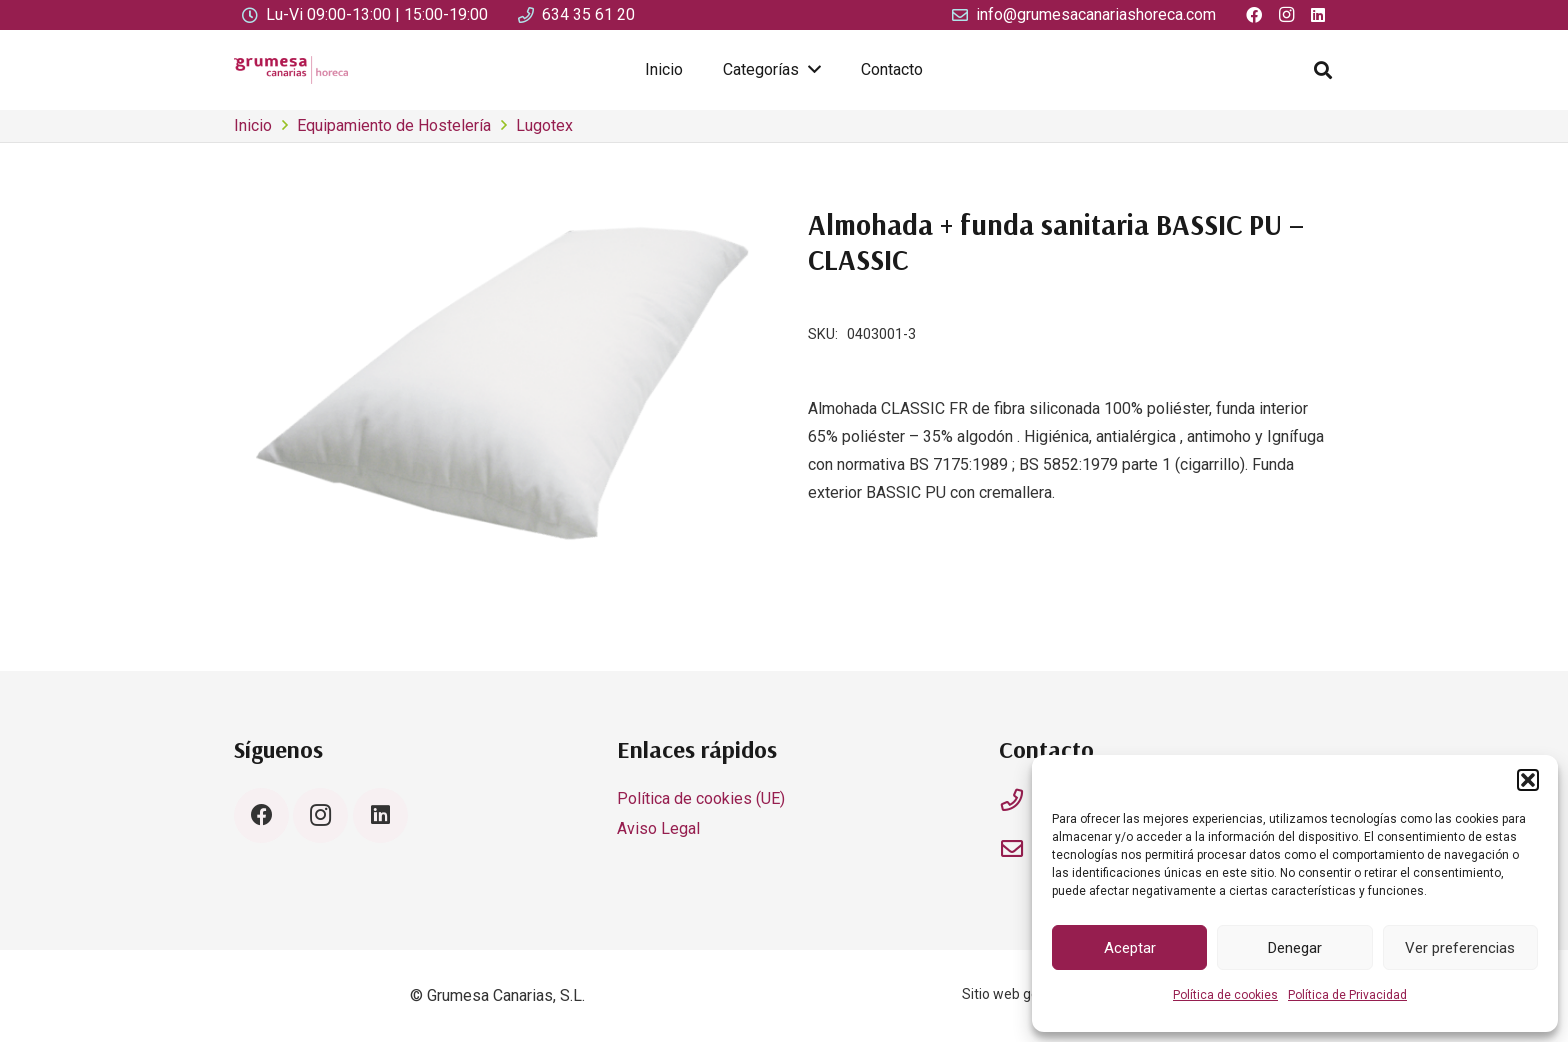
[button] (1528, 780)
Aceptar (1130, 948)
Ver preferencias (1460, 948)
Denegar (1295, 948)
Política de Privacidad (1347, 995)
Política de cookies (1225, 995)
